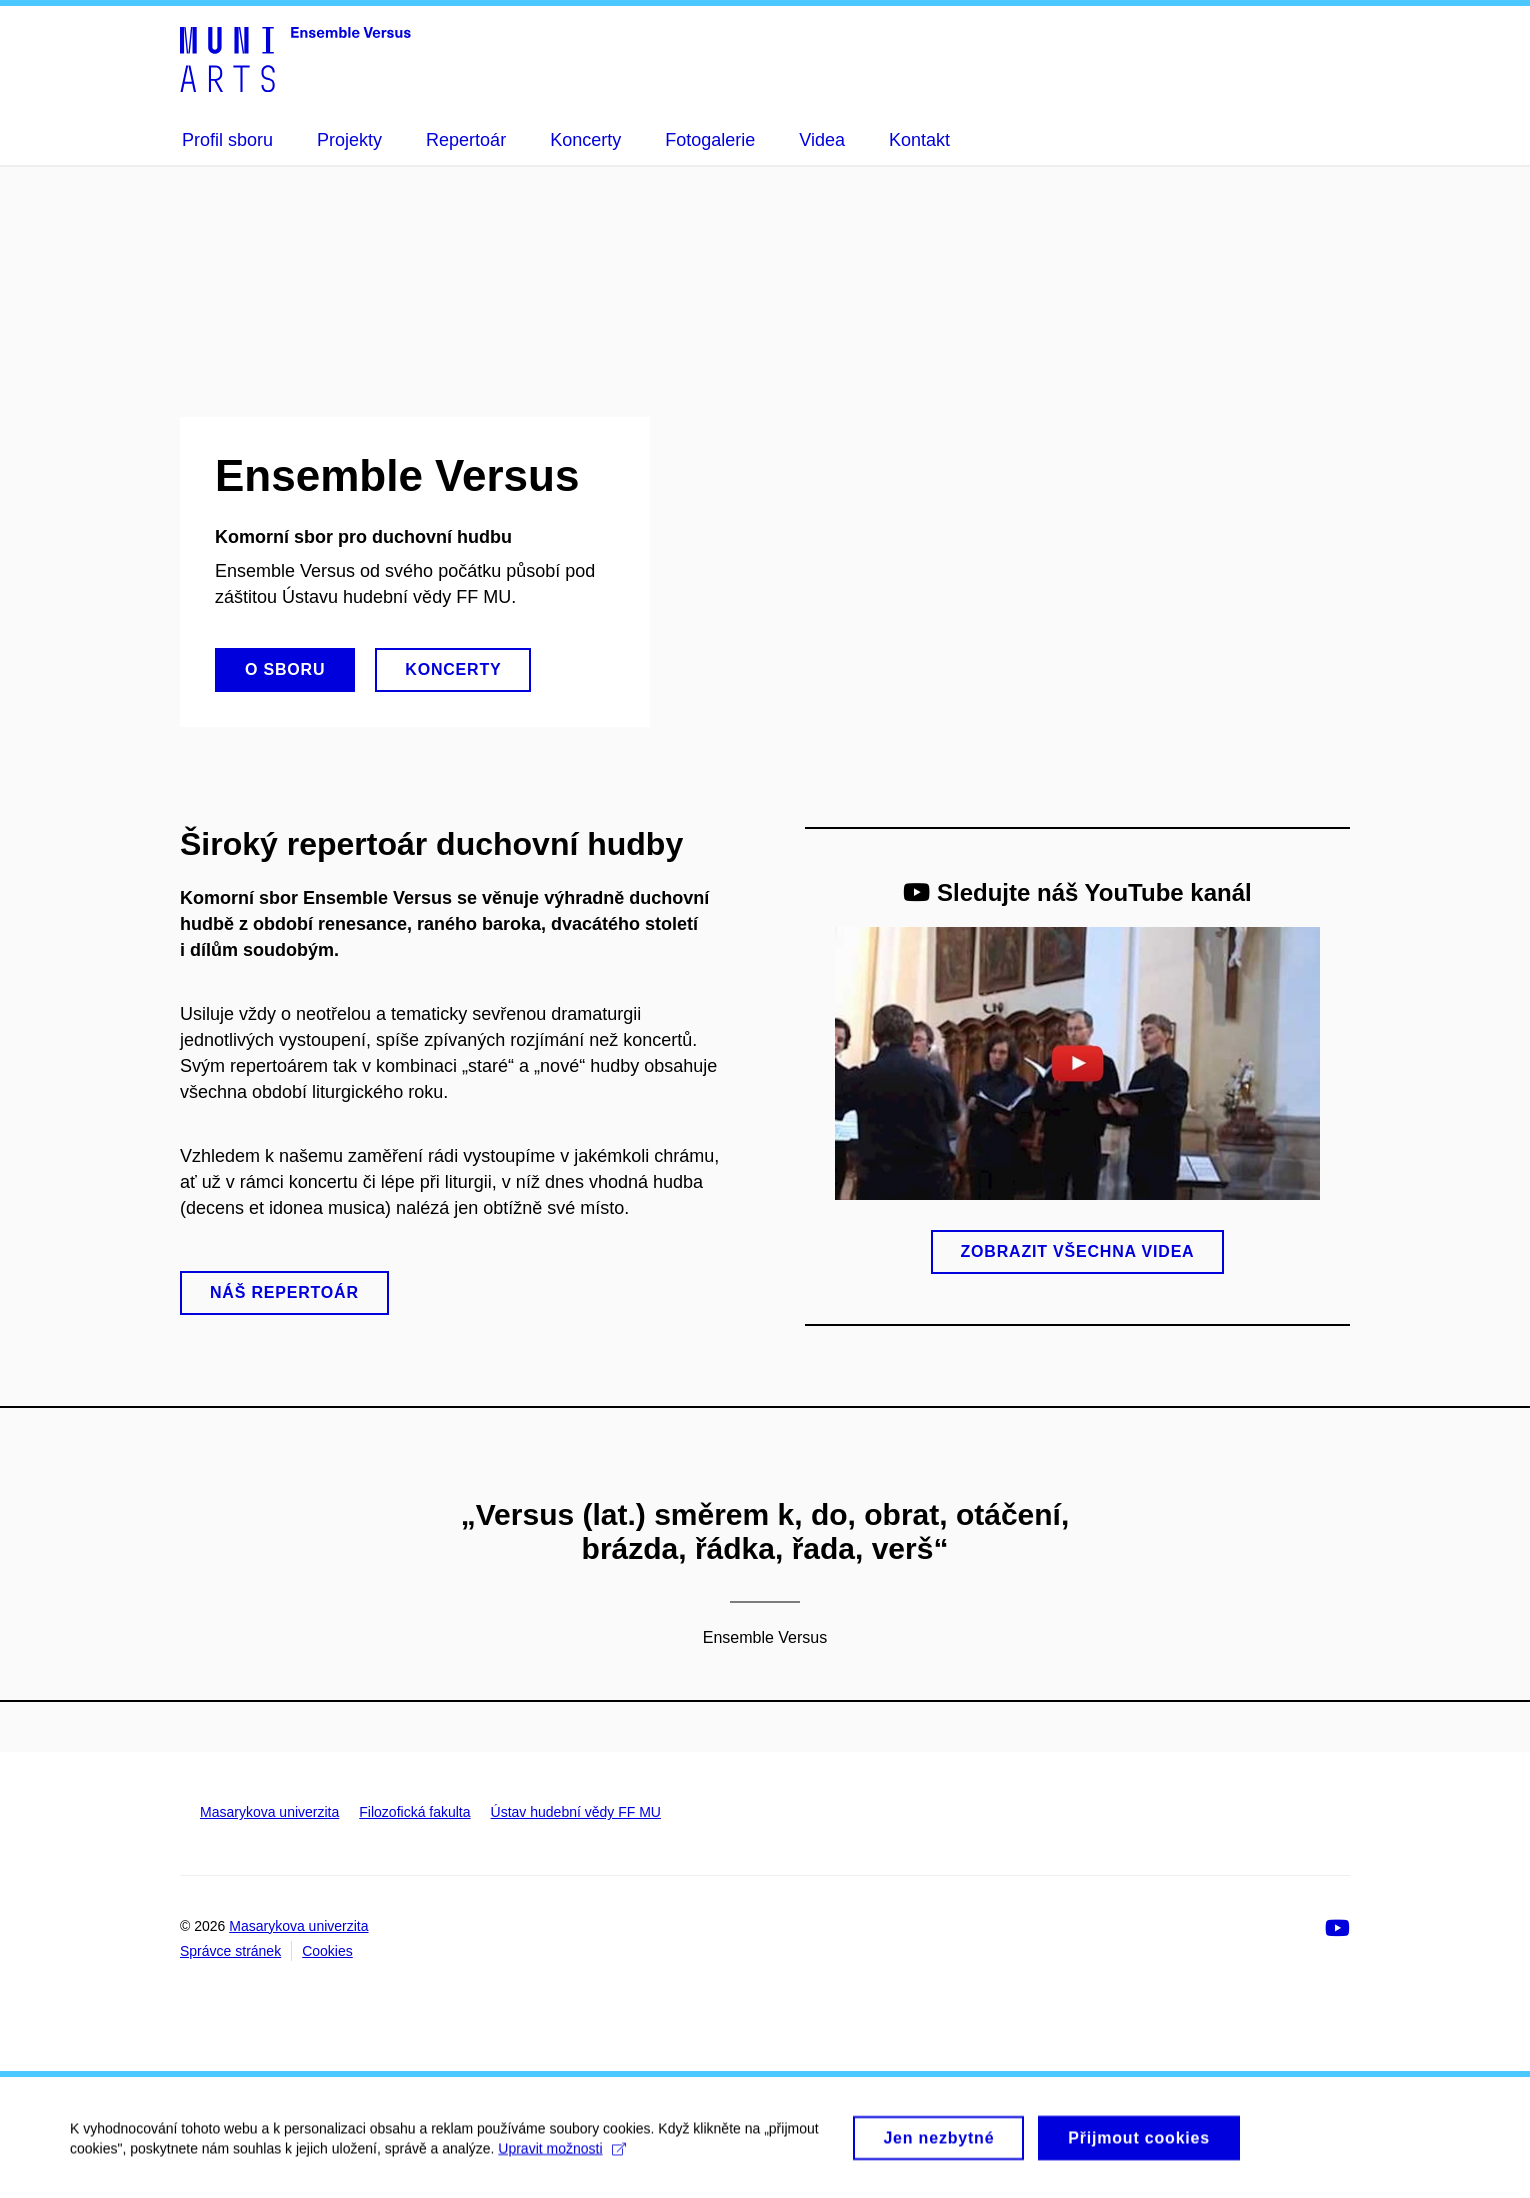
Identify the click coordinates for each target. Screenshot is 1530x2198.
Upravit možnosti (561, 2157)
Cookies (327, 1951)
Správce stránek (230, 1951)
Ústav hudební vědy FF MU (576, 1812)
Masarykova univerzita (269, 1812)
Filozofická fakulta (414, 1812)
